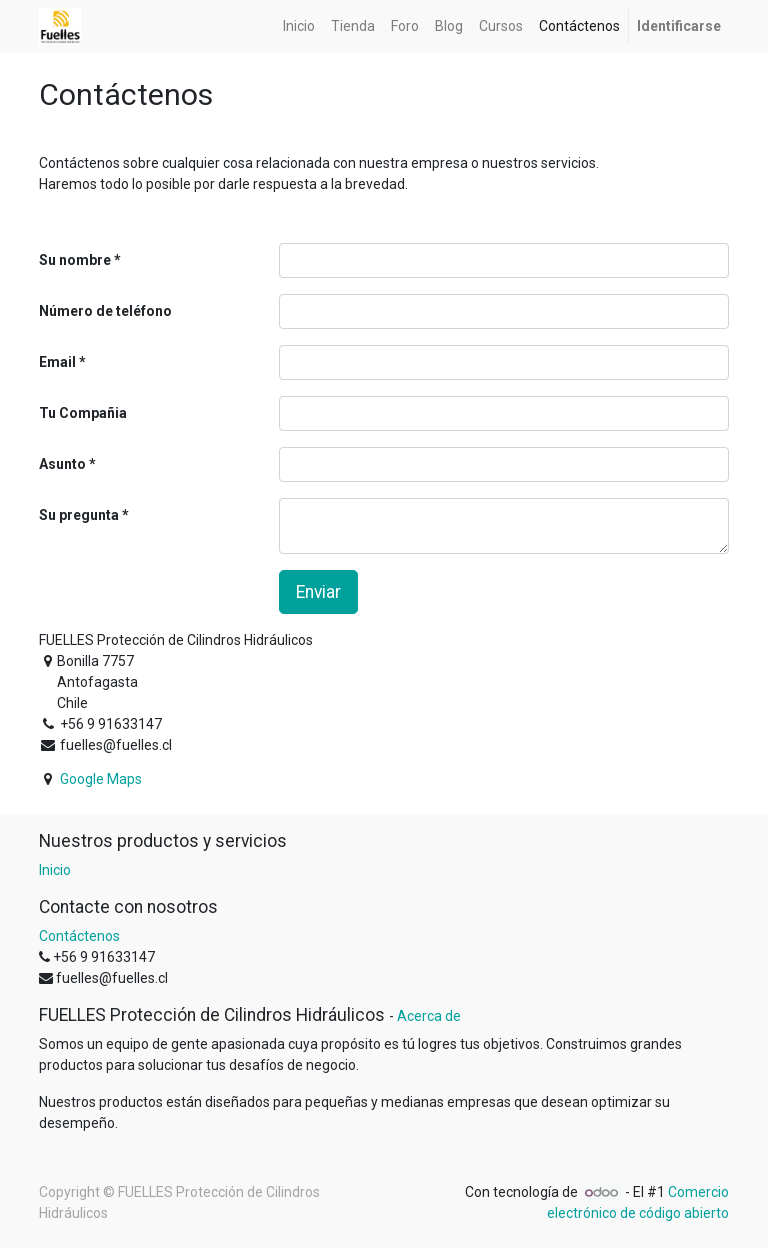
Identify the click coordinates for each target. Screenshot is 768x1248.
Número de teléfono (105, 311)
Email (57, 362)
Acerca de (429, 1016)
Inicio (55, 870)
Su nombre (75, 260)
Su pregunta (79, 515)
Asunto (62, 464)
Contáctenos (79, 936)
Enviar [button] (318, 592)
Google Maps (101, 779)
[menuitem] (299, 26)
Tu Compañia (83, 413)
